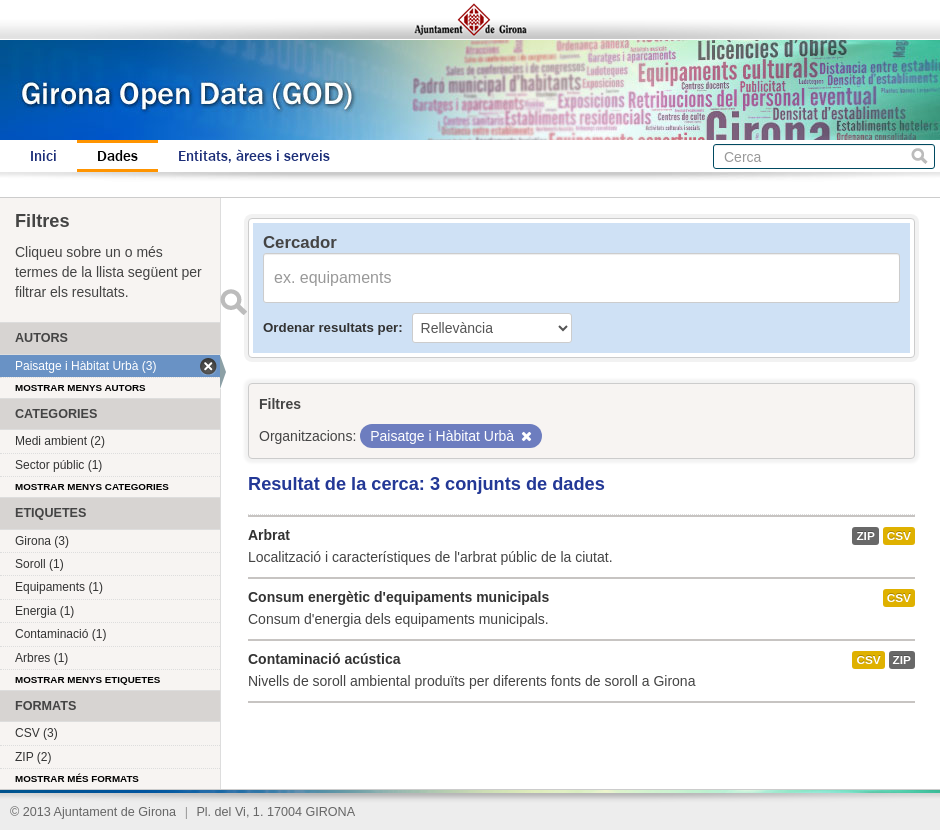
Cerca (919, 156)
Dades (117, 156)
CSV (899, 536)
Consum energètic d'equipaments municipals (398, 597)
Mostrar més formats (77, 778)
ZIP (865, 536)
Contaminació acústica (324, 659)
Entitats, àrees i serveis (254, 156)
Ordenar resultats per (330, 327)
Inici (43, 156)
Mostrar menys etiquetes (87, 679)
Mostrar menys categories (92, 486)
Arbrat (269, 535)
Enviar (233, 302)
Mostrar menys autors (80, 387)
